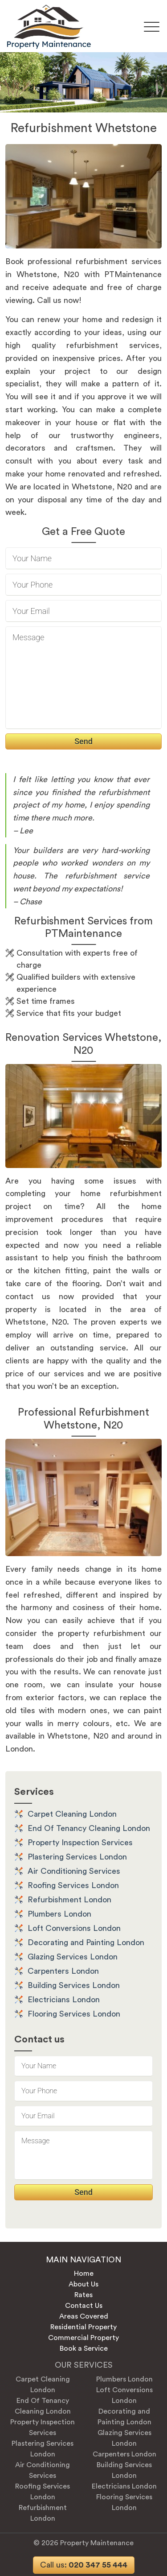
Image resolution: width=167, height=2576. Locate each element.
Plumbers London (59, 1914)
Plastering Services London (77, 1857)
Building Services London (74, 1985)
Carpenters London (63, 1971)
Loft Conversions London (74, 1928)
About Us (83, 2284)
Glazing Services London (73, 1957)
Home (84, 2273)
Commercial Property (83, 2337)
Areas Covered (83, 2316)
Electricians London (64, 2000)
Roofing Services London (73, 1885)
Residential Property (83, 2327)
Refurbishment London (69, 1900)
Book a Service (84, 2348)
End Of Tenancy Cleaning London (89, 1828)
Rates (83, 2295)
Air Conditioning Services (74, 1871)
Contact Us (83, 2305)
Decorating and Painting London (86, 1942)
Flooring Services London (74, 2014)
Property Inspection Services (80, 1843)
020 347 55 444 (83, 2565)
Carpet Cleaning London (72, 1814)
